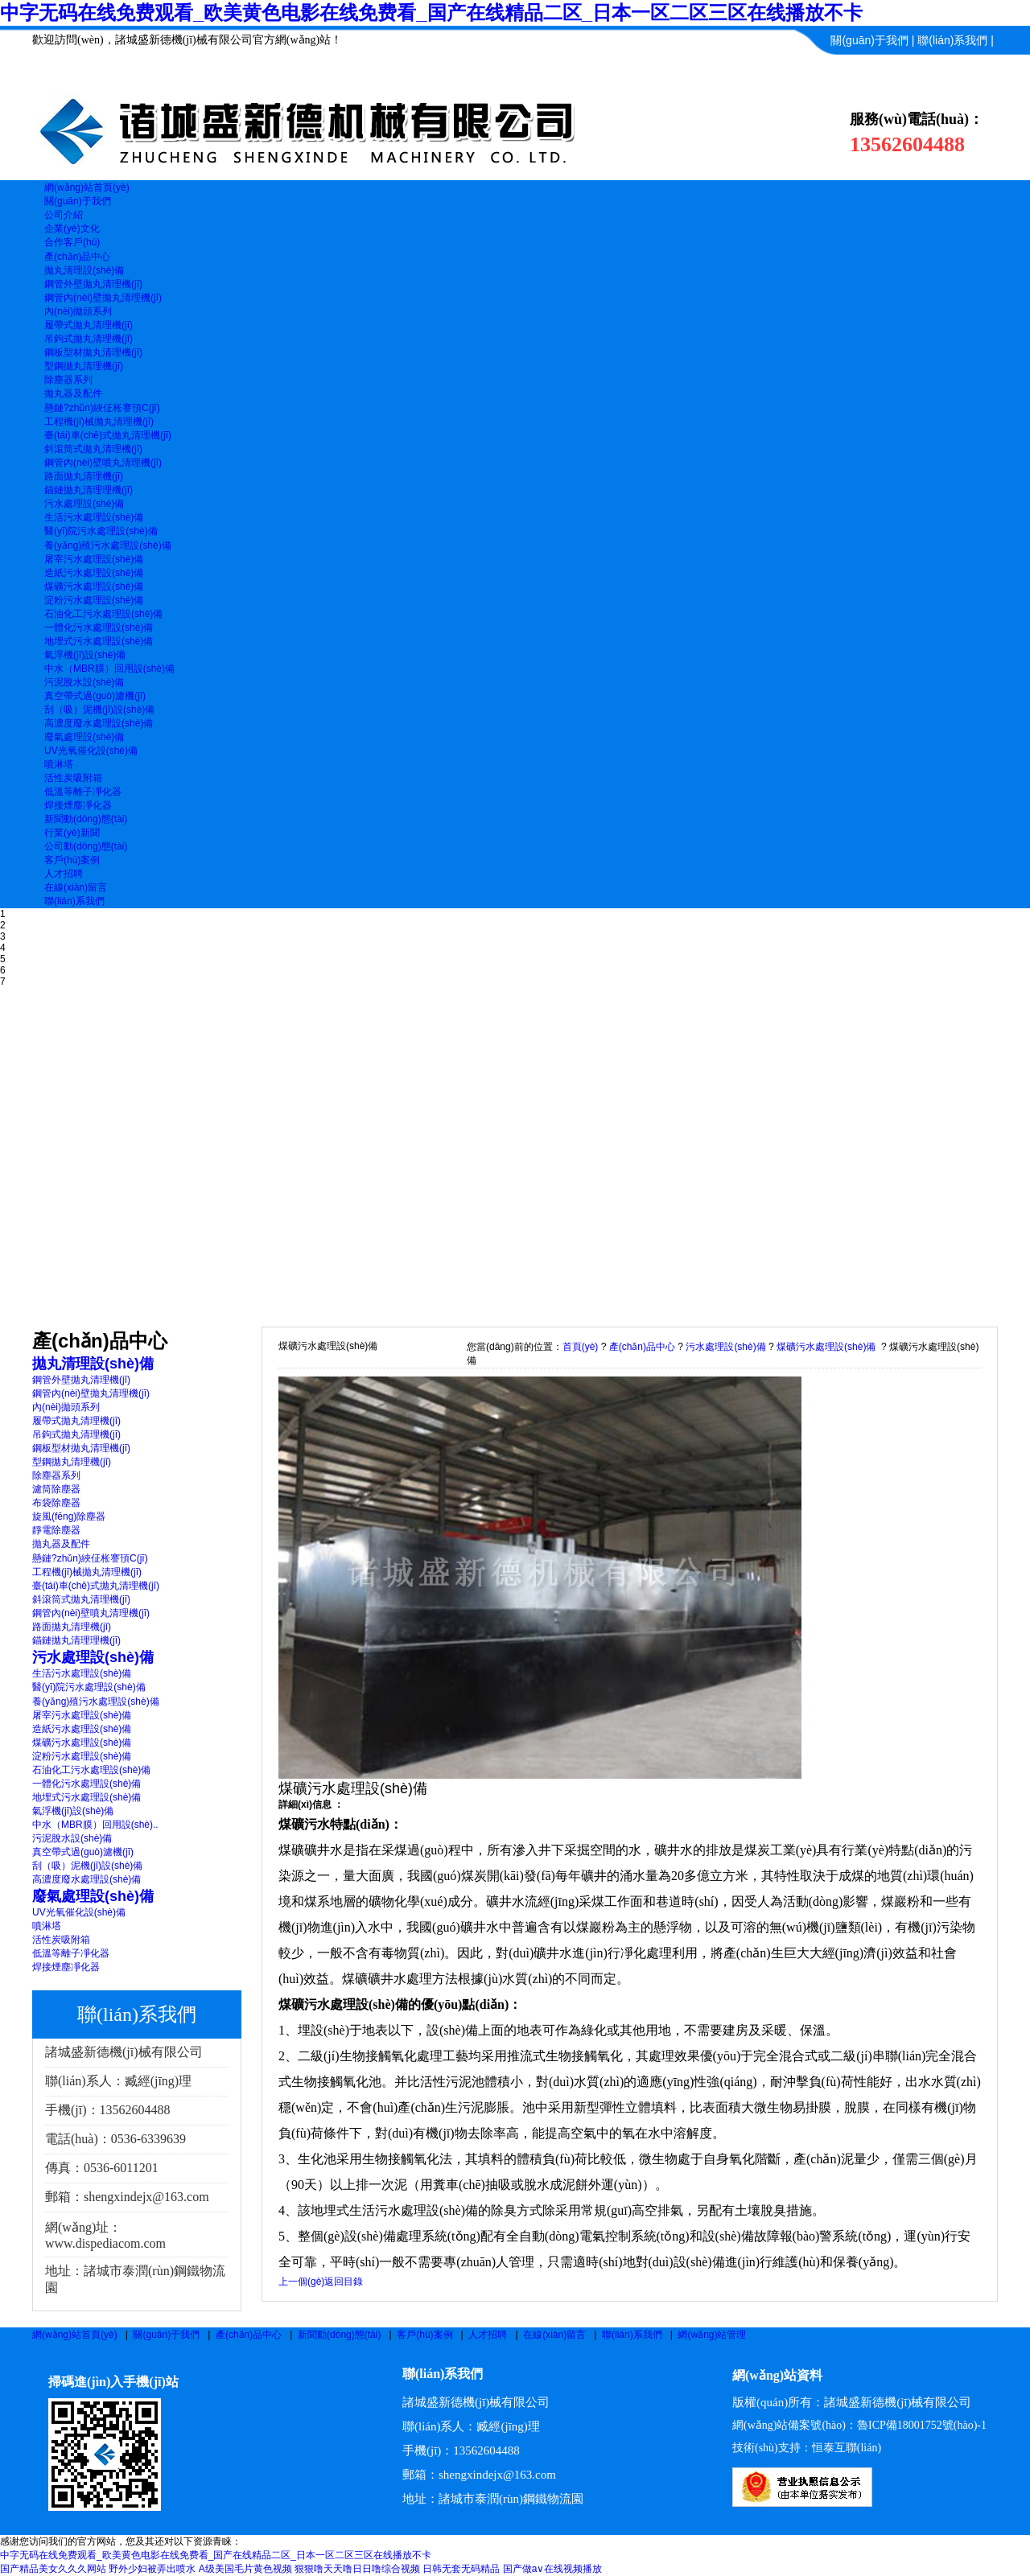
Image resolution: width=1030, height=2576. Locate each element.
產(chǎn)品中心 (642, 1346)
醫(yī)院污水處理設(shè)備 (101, 531)
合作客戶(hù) (72, 242)
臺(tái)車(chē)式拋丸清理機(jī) (107, 435)
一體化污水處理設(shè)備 (98, 627)
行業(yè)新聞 (72, 832)
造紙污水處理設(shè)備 (93, 572)
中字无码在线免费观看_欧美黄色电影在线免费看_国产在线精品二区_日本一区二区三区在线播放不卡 (431, 12)
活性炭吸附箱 (73, 778)
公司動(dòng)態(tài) (85, 846)
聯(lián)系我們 (952, 40)
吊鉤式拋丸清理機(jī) (88, 338)
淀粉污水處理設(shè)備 (93, 600)
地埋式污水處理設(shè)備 (98, 641)
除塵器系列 (68, 379)
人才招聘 (487, 2334)
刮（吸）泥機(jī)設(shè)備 (99, 709)
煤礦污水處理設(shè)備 (93, 586)
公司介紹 (63, 214)
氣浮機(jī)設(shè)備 (85, 654)
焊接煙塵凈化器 (78, 805)
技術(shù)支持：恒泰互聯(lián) (806, 2448)
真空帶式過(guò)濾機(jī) (95, 696)
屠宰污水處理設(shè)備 (93, 559)
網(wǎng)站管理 (712, 2334)
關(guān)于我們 (869, 40)
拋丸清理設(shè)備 (84, 270)
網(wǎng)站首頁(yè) (74, 2334)
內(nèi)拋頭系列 (78, 311)
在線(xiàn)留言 (554, 2334)
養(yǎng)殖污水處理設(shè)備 (107, 545)
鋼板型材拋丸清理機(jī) (93, 352)
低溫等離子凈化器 (83, 791)
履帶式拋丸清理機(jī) (88, 325)
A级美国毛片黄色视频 (245, 2568)
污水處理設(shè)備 (84, 503)
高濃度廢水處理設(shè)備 (98, 723)
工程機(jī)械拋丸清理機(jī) (99, 421)
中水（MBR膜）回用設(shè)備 (109, 668)
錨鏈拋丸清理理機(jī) (88, 490)
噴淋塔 (58, 764)
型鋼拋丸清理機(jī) (83, 366)
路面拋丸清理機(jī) (83, 476)
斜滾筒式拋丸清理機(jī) (93, 449)
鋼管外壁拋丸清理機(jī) (93, 284)
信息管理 (971, 69)
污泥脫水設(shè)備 (84, 682)
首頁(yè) (580, 1346)
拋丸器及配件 (73, 393)
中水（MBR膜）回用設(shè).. (95, 1824)
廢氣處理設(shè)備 (84, 737)
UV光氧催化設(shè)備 (91, 750)
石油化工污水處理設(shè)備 (103, 613)
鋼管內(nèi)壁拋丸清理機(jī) (103, 297)
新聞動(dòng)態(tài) (339, 2334)
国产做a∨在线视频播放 (553, 2568)
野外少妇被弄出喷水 (152, 2568)
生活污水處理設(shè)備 (93, 517)
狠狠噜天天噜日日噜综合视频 (357, 2568)
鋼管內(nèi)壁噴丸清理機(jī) (103, 462)
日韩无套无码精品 (461, 2568)
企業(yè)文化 (72, 228)
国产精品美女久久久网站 (53, 2568)
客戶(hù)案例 (424, 2334)
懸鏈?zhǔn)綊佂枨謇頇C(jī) (102, 408)
